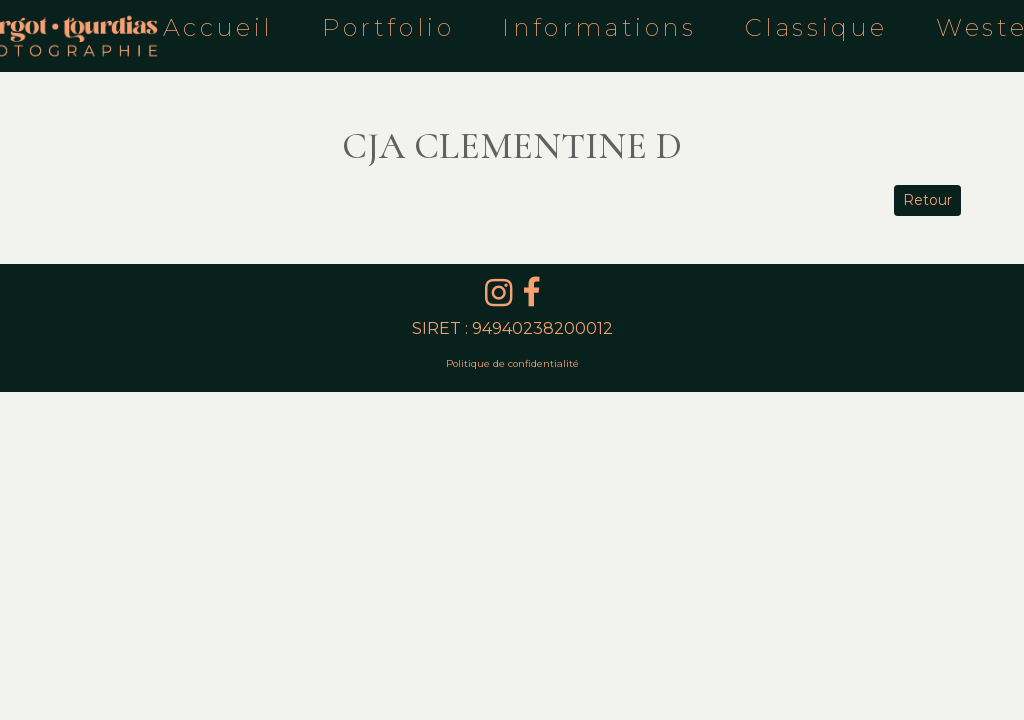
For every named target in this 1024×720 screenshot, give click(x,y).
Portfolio (388, 27)
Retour (927, 200)
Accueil (218, 27)
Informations (599, 27)
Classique (816, 27)
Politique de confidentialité (512, 363)
